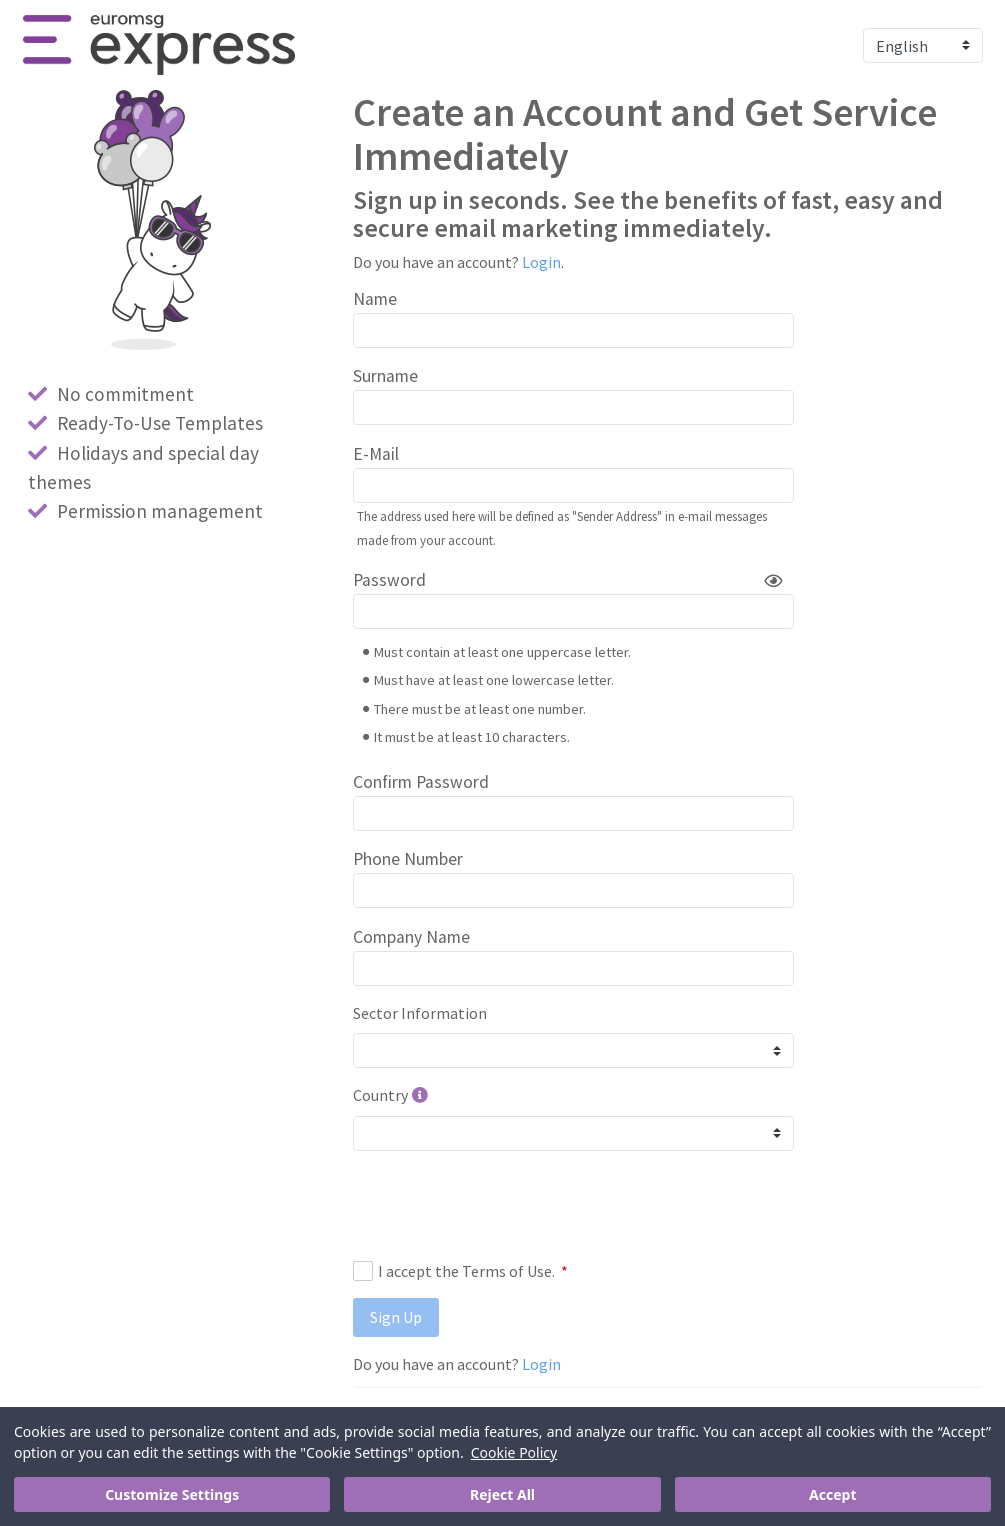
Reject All (502, 1494)
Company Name (411, 937)
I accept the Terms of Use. (460, 1271)
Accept (832, 1494)
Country (380, 1095)
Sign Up (396, 1317)
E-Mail (376, 454)
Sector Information (420, 1013)
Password (389, 580)
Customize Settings (172, 1494)
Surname (385, 376)
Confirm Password (421, 782)
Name (375, 299)
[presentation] (505, 1205)
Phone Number (408, 859)
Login (541, 262)
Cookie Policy (514, 1452)
